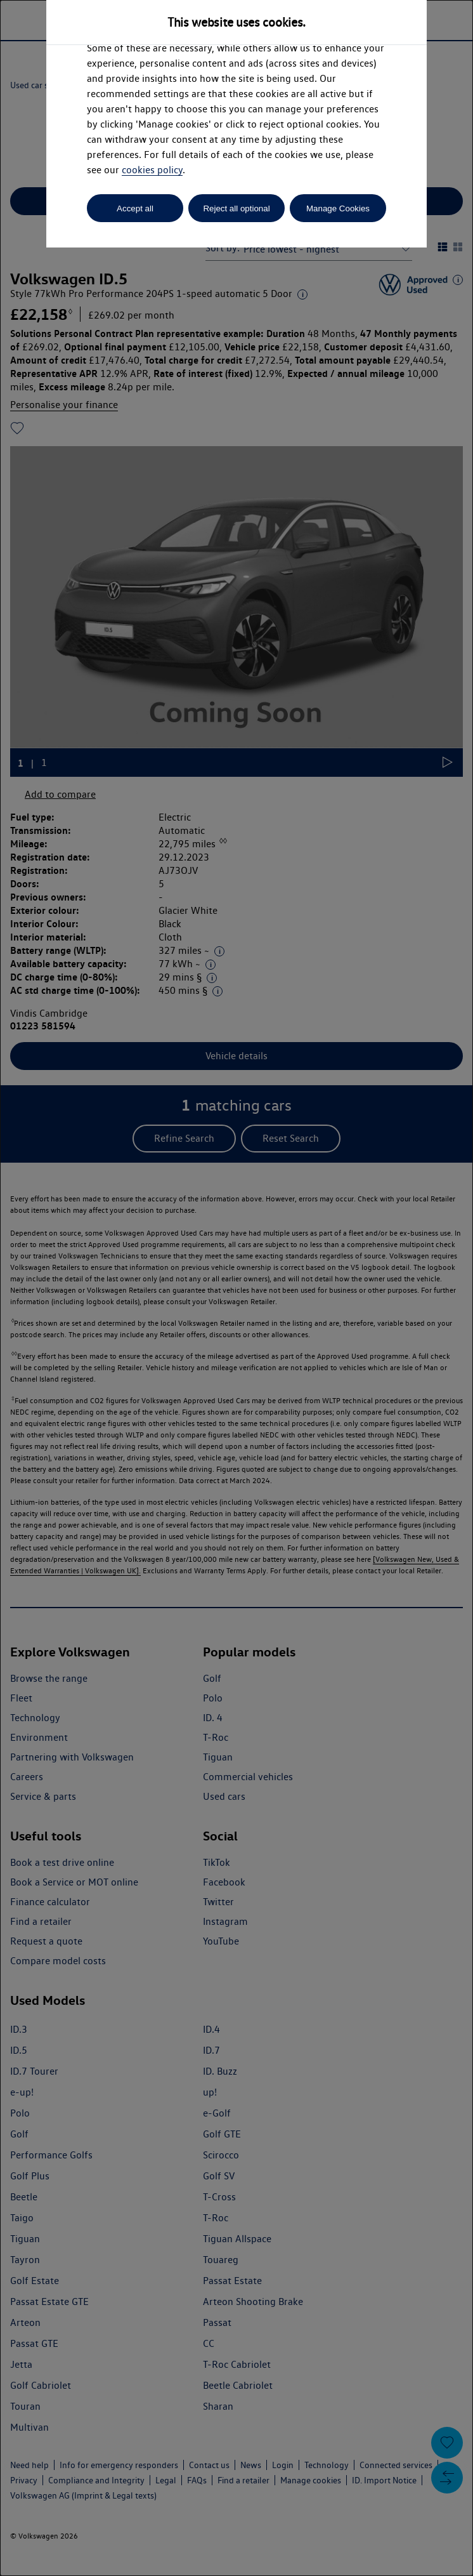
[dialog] (236, 1288)
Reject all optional (236, 208)
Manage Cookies (338, 208)
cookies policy (152, 170)
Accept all (135, 208)
